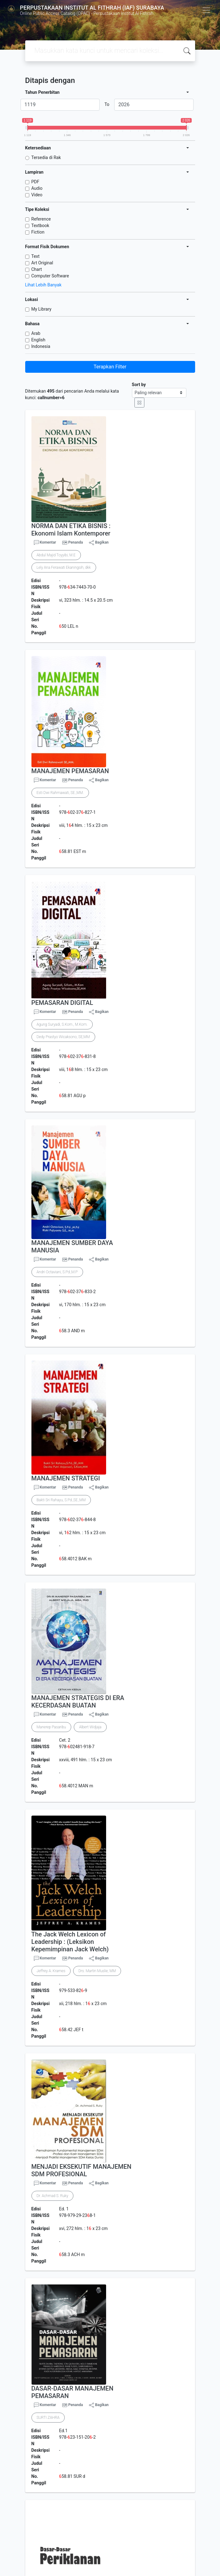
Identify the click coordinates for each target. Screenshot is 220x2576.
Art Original (42, 262)
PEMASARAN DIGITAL (62, 1002)
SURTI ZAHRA (48, 2417)
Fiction (37, 232)
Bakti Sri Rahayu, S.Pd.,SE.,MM (61, 1500)
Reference (41, 219)
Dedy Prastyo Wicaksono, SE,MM (63, 1037)
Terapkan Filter (110, 367)
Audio (37, 188)
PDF (35, 181)
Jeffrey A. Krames (51, 1971)
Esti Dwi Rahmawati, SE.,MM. (60, 793)
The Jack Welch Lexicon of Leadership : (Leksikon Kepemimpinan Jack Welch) (70, 1942)
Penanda (75, 542)
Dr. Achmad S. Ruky (52, 2196)
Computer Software (50, 275)
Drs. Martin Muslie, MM (97, 1971)
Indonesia (40, 346)
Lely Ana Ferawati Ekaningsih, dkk (64, 567)
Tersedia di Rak (46, 157)
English (38, 339)
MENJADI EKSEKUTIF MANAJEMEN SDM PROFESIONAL (81, 2170)
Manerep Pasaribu (51, 1727)
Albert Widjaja (90, 1727)
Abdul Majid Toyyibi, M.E (56, 555)
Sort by (139, 384)
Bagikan (99, 542)
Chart (36, 269)
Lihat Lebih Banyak (43, 284)
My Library (41, 309)
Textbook (40, 225)
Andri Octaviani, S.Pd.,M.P (57, 1272)
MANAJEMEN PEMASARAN (70, 771)
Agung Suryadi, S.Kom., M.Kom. (62, 1024)
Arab (35, 333)
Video (37, 194)
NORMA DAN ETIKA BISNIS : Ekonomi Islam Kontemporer (71, 529)
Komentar (45, 542)
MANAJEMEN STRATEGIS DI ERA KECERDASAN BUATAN (77, 1701)
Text (35, 256)
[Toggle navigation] (206, 10)
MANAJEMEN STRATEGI (65, 1478)
